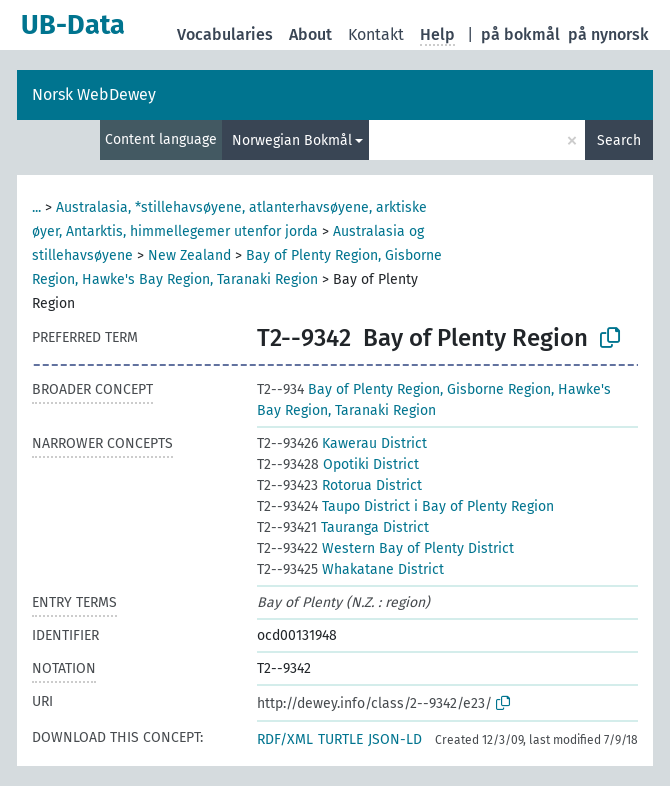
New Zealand (189, 255)
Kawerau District (342, 443)
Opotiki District (338, 464)
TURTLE (340, 739)
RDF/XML (285, 739)
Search (619, 140)
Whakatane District (350, 569)
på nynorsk (608, 34)
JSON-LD (395, 739)
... (36, 207)
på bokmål (520, 34)
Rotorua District (339, 485)
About (310, 34)
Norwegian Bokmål (292, 140)
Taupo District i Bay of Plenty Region (405, 506)
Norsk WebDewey (94, 94)
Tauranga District (343, 527)
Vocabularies (225, 34)
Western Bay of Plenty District (385, 548)
